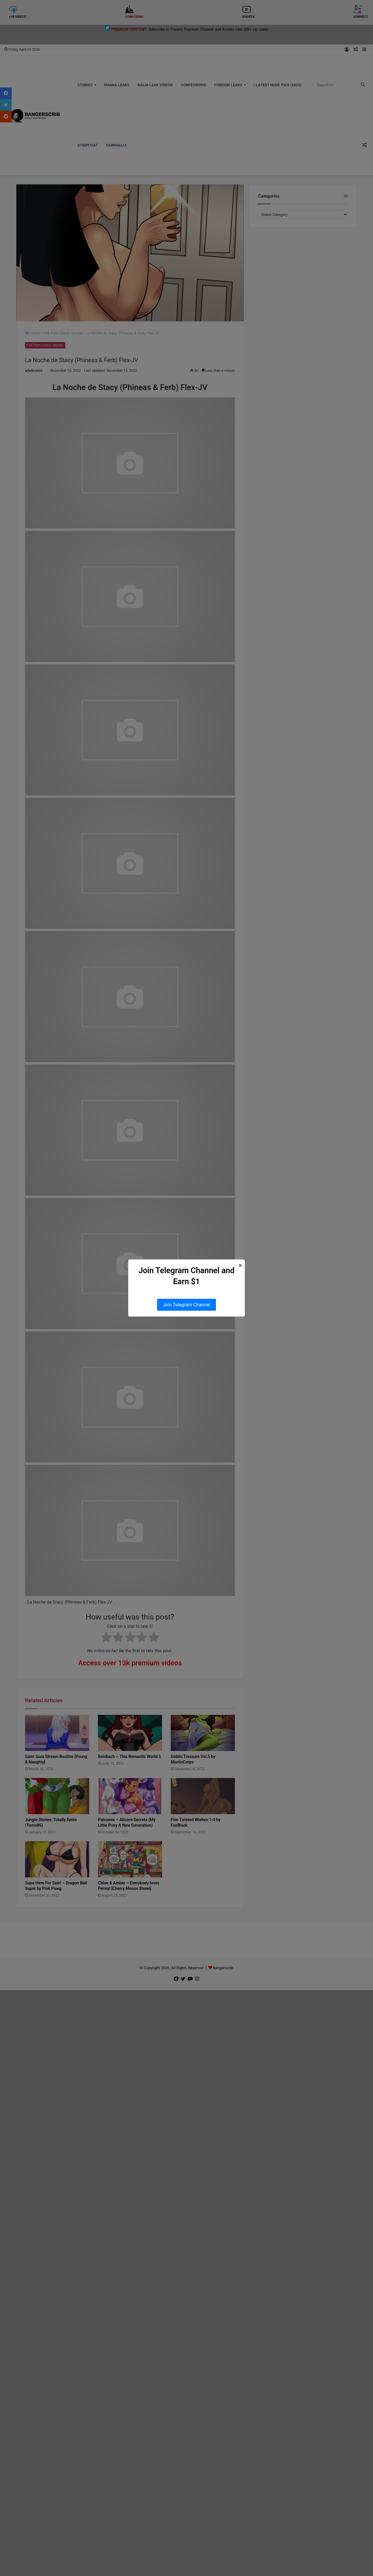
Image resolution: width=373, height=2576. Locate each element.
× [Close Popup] (240, 1265)
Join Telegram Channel (186, 1305)
